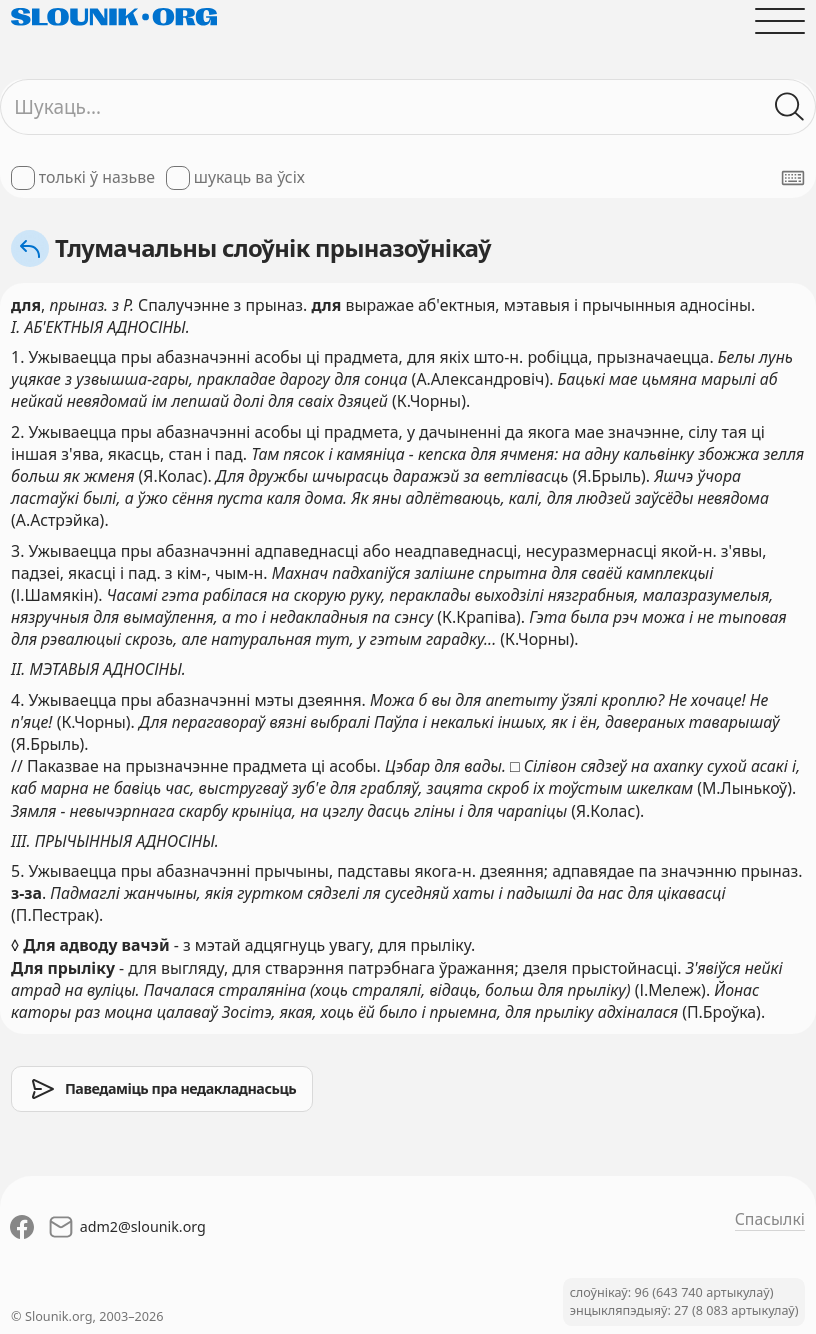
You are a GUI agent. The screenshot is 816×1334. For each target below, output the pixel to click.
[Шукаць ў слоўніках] (790, 107)
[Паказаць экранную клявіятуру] (793, 178)
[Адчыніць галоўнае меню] (780, 21)
